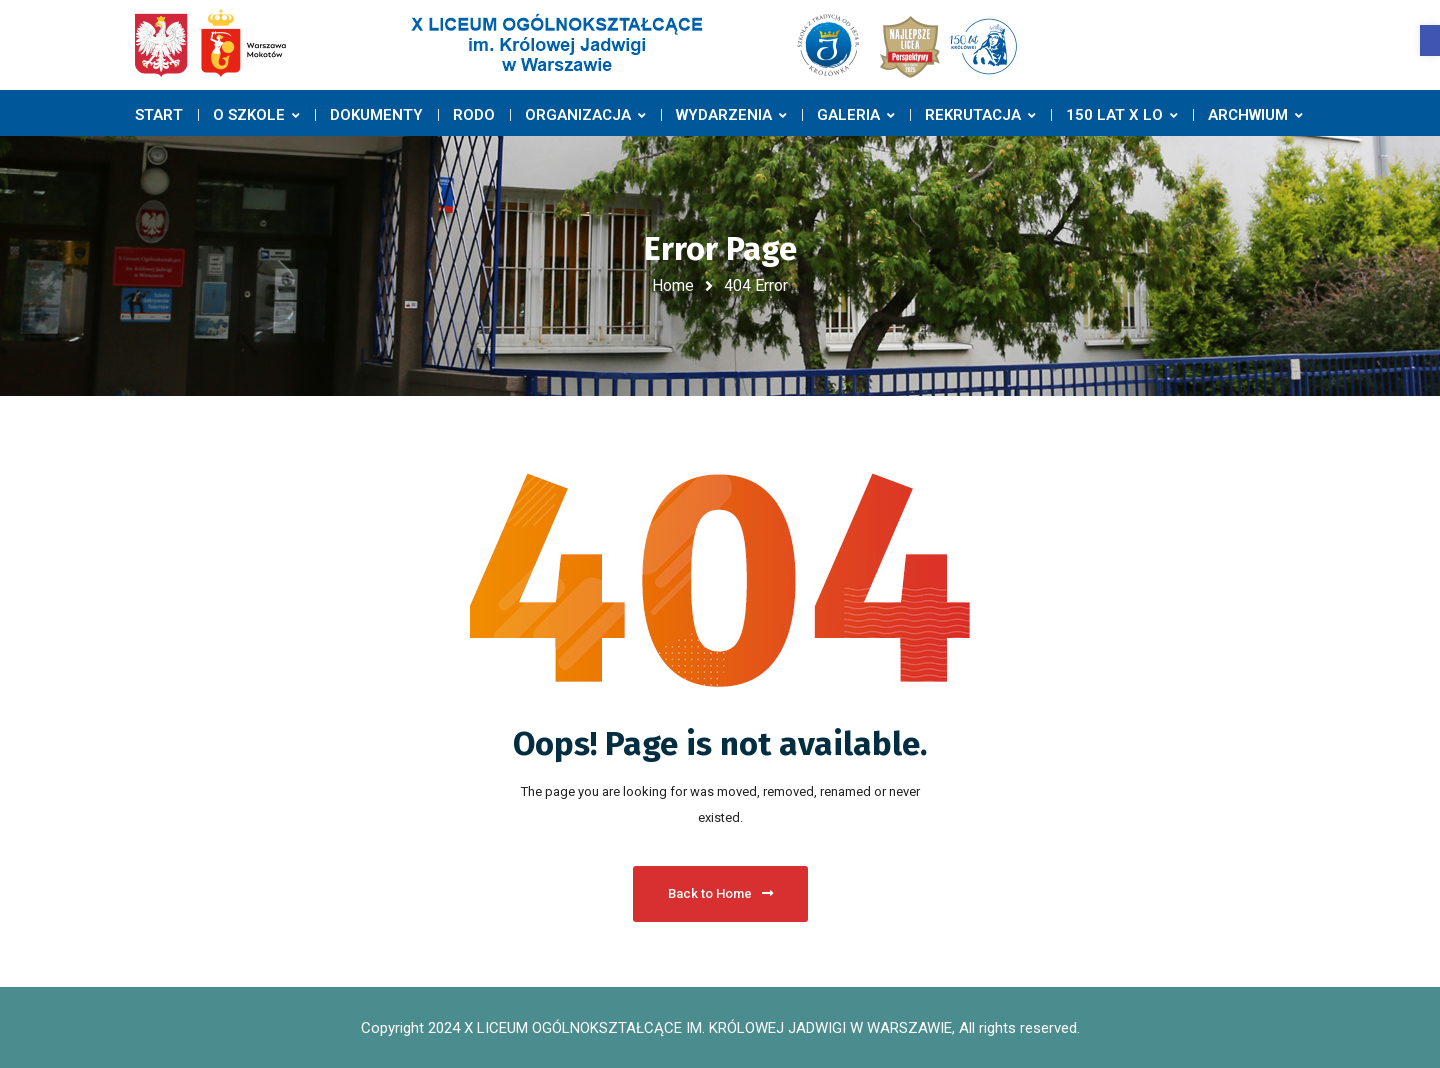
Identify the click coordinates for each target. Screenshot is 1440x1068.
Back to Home (720, 893)
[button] (1430, 40)
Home (673, 285)
